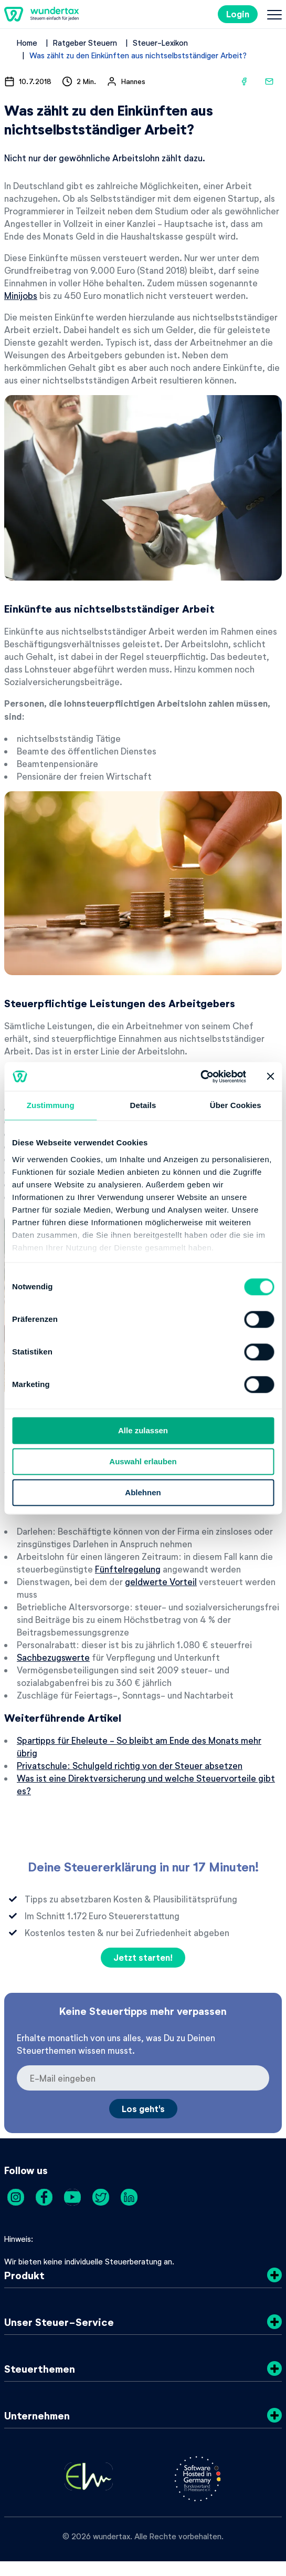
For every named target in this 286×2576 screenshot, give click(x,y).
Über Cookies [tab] (235, 1105)
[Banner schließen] (270, 1076)
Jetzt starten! (143, 1957)
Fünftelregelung (128, 1569)
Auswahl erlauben (142, 1461)
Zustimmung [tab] (51, 1105)
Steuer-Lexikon (160, 42)
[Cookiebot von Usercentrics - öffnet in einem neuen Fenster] (200, 1076)
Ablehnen (143, 1492)
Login (237, 13)
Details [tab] (143, 1105)
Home (27, 42)
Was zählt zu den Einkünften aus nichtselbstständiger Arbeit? (138, 55)
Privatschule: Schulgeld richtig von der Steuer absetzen (129, 1765)
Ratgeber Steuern (85, 42)
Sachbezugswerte (53, 1657)
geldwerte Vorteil (161, 1581)
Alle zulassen (143, 1430)
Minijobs (20, 295)
